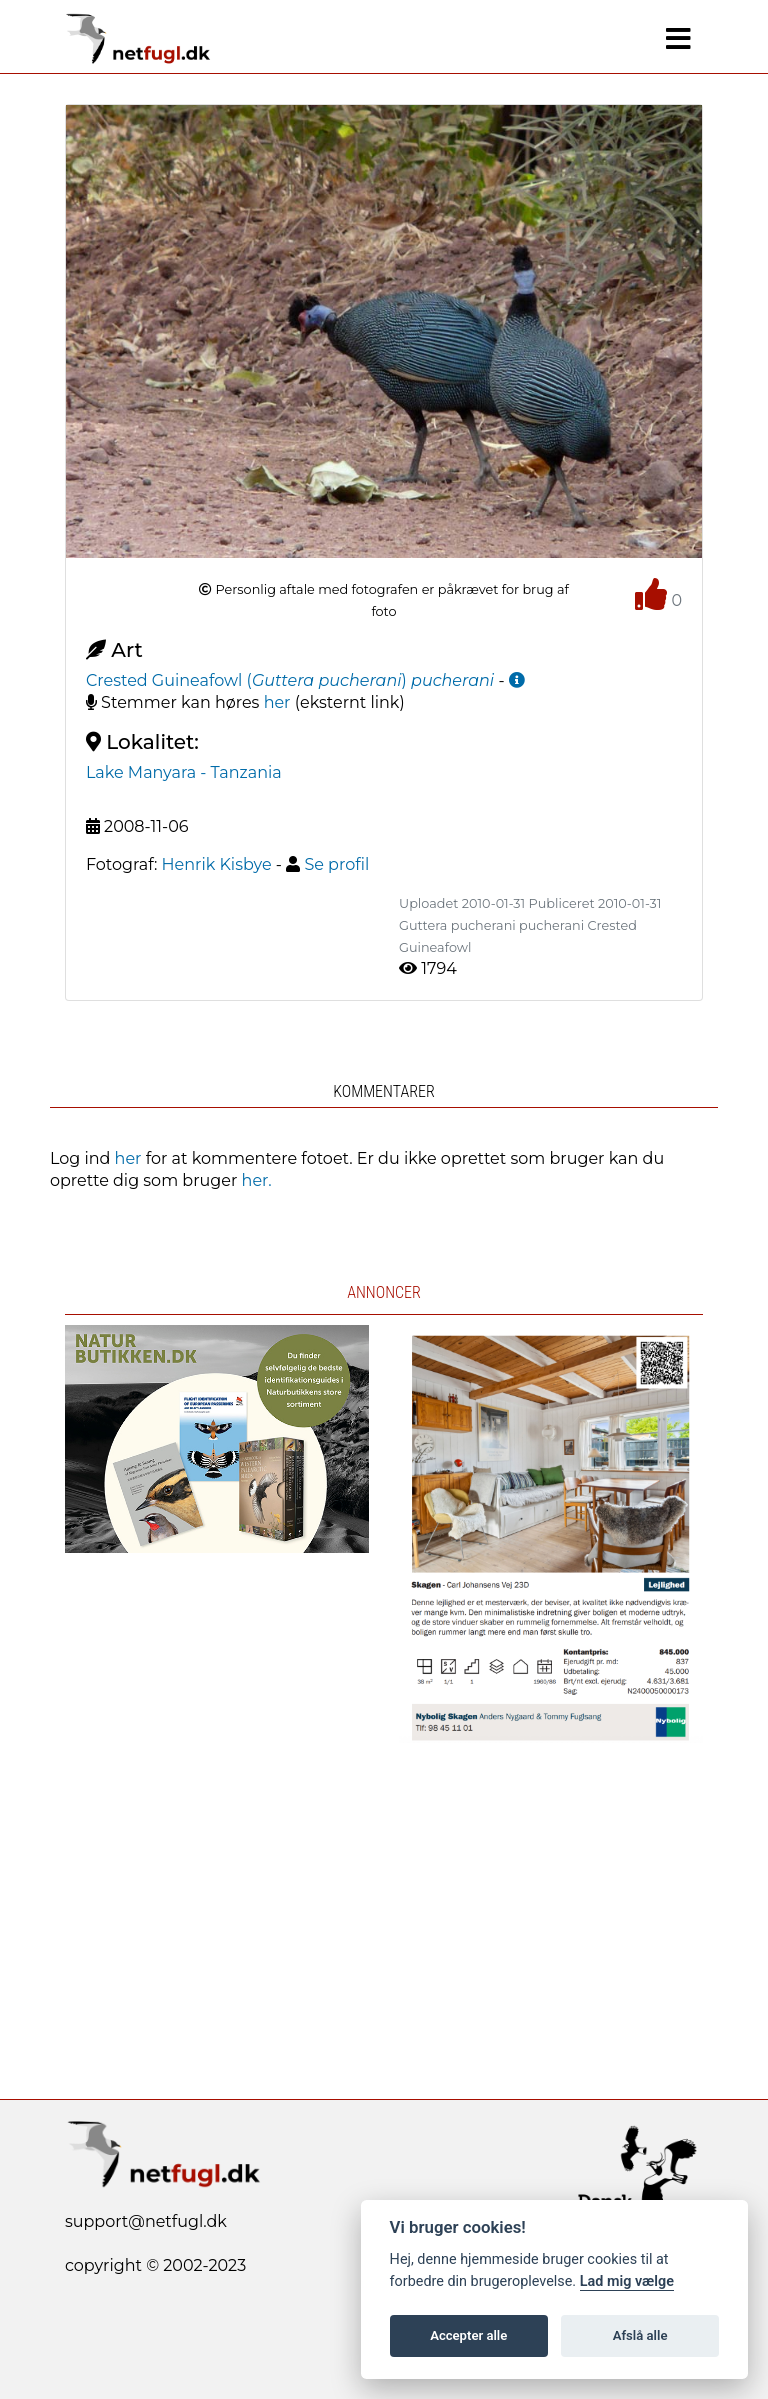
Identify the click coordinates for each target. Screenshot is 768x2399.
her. (257, 1180)
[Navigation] (678, 39)
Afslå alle (640, 2335)
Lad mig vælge (627, 2281)
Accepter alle (468, 2335)
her (277, 702)
